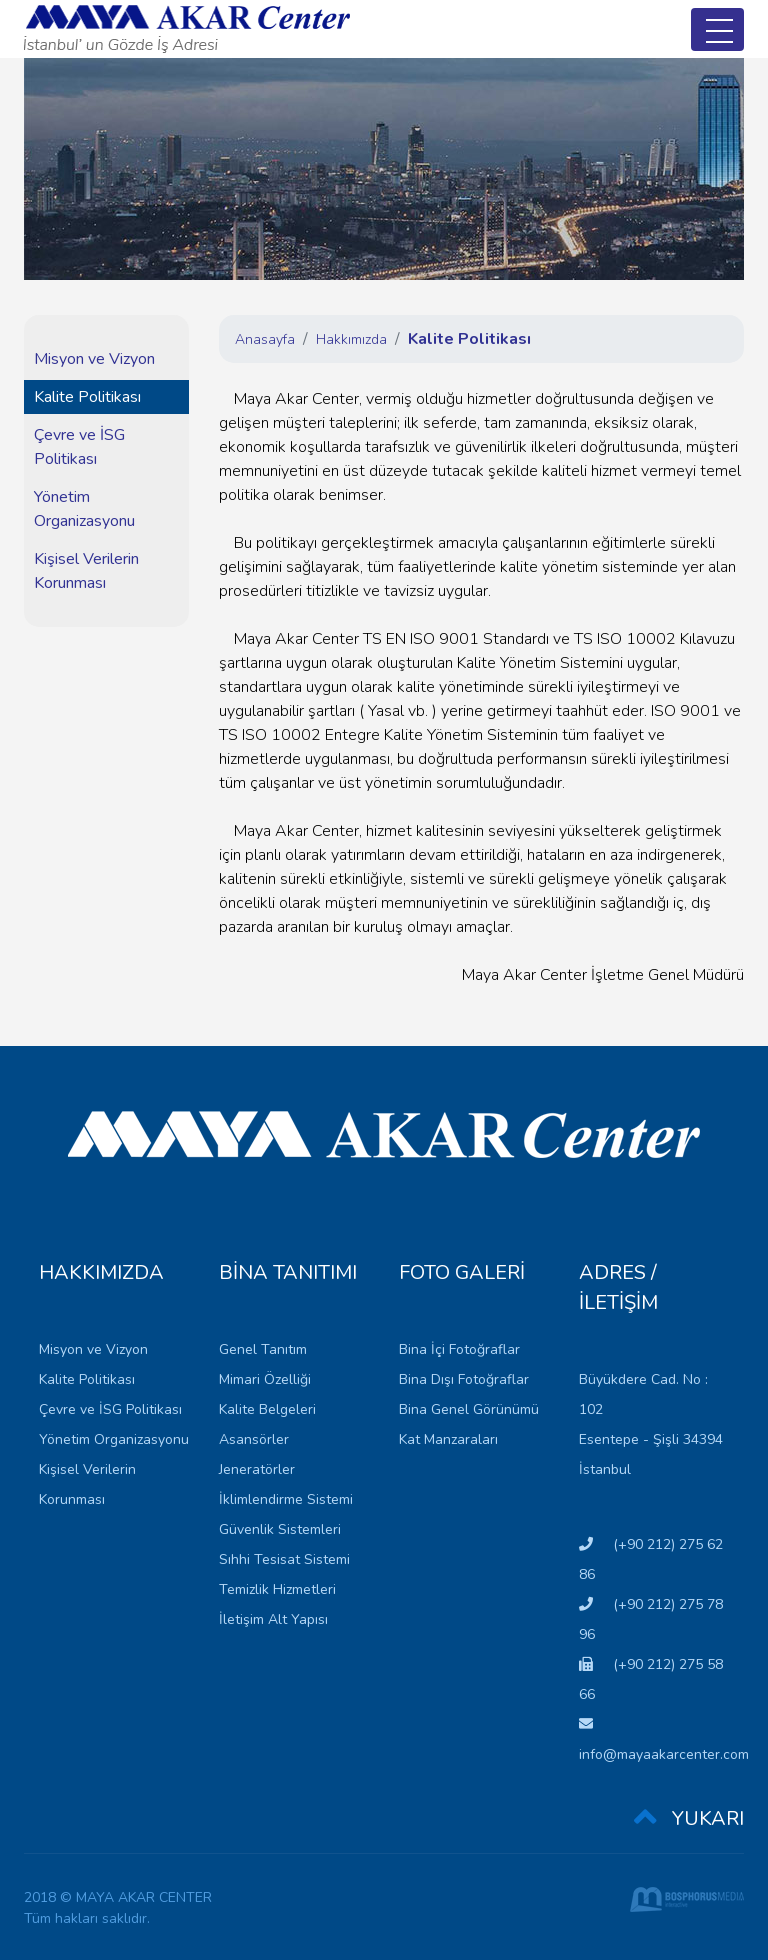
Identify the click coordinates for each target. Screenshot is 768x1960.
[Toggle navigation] (717, 29)
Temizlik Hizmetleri (277, 1589)
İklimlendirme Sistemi (286, 1499)
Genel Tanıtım (263, 1349)
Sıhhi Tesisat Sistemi (284, 1559)
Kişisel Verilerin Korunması (86, 571)
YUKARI (689, 1819)
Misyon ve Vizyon (94, 359)
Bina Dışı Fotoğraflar (464, 1379)
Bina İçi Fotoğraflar (459, 1349)
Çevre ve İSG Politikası (79, 447)
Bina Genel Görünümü (469, 1409)
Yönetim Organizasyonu (84, 509)
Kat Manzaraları (448, 1439)
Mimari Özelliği (265, 1379)
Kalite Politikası (87, 397)
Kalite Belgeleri (267, 1409)
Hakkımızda (351, 339)
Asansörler (254, 1439)
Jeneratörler (257, 1469)
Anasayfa (265, 339)
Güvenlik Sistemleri (280, 1529)
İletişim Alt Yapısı (273, 1619)
